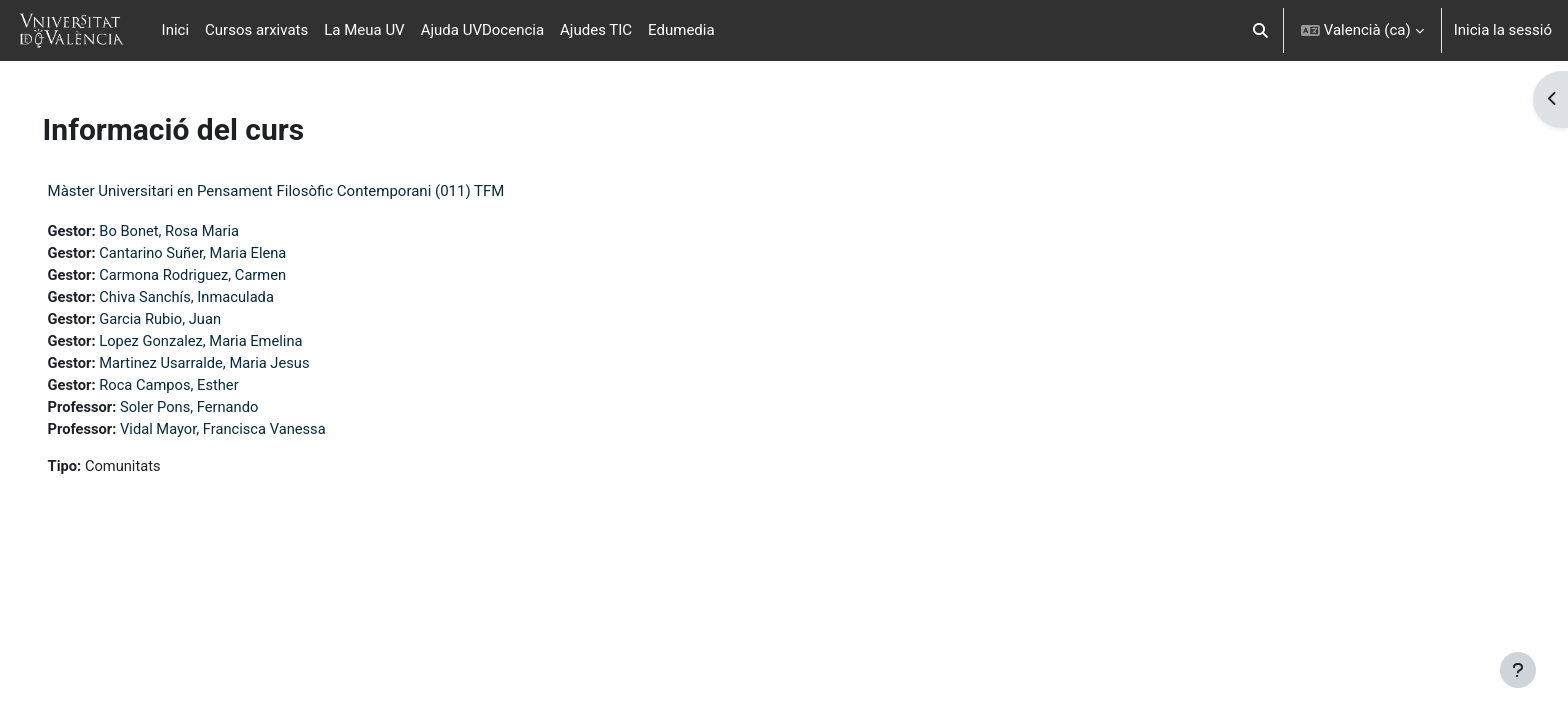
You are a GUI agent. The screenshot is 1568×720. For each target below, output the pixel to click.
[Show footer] (1518, 670)
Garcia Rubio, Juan (191, 321)
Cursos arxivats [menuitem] (256, 30)
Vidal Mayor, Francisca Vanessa (255, 434)
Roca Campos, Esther (200, 389)
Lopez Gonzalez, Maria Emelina (233, 344)
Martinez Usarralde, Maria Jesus (236, 366)
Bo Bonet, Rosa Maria (200, 231)
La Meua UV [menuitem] (364, 30)
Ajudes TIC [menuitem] (596, 30)
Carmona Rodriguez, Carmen (224, 276)
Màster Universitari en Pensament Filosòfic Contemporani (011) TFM (304, 191)
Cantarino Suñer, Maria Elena (224, 254)
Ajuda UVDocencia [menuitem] (482, 30)
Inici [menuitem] (176, 30)
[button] (1260, 30)
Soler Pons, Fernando (220, 411)
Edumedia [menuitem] (681, 30)
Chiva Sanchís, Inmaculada (218, 299)
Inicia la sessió (1503, 30)
